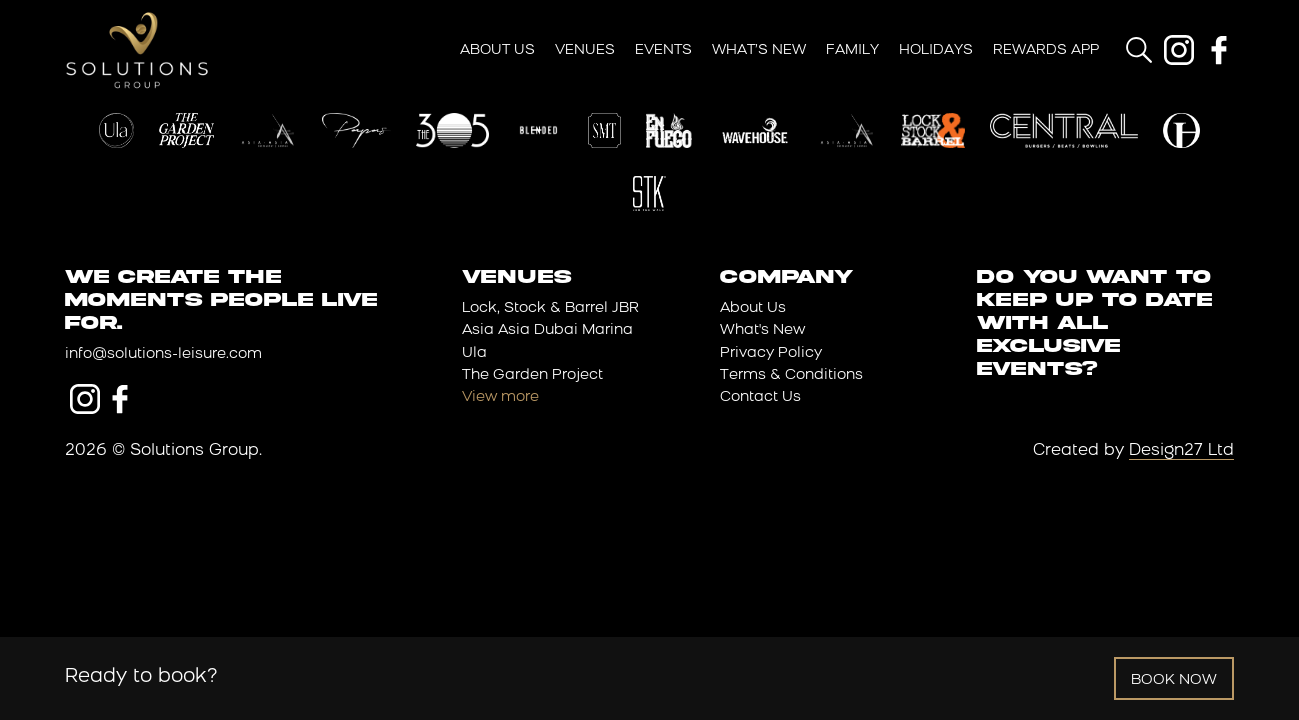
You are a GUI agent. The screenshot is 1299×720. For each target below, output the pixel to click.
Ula (474, 353)
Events (663, 50)
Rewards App (1046, 50)
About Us (497, 50)
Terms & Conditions (791, 375)
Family (852, 50)
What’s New (759, 50)
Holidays (936, 50)
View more (500, 397)
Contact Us (760, 397)
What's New (762, 330)
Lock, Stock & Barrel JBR (550, 308)
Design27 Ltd (1181, 451)
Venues (585, 50)
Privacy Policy (771, 353)
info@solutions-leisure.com (163, 354)
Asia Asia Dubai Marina (547, 330)
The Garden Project (532, 375)
